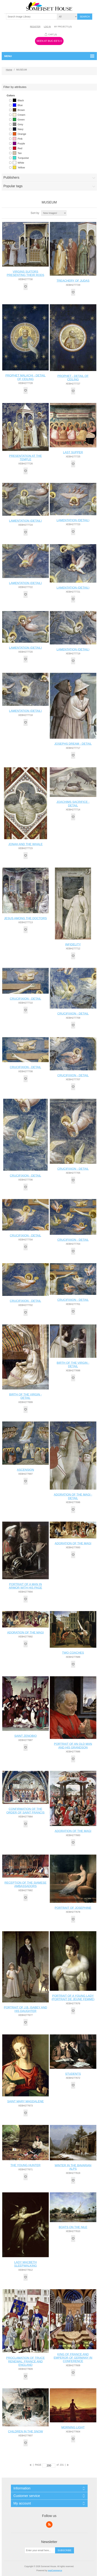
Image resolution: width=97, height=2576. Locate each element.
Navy (18, 129)
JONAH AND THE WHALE (25, 844)
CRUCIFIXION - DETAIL (25, 998)
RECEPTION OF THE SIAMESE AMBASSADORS (25, 1884)
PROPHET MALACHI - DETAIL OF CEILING (25, 377)
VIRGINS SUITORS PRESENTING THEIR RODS (25, 273)
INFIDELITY (73, 944)
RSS (49, 2524)
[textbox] (31, 17)
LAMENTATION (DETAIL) (25, 520)
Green (19, 119)
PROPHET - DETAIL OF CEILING (73, 377)
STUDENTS (73, 2073)
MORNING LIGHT (73, 2427)
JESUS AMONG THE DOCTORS (25, 918)
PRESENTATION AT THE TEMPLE (25, 457)
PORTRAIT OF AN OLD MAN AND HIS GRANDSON (73, 1745)
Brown (19, 110)
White (18, 162)
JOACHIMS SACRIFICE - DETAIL (72, 803)
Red (17, 148)
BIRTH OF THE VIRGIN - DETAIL (25, 1396)
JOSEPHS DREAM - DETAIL (73, 743)
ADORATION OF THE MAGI (73, 1543)
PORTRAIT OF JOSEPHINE (73, 1907)
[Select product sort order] (53, 213)
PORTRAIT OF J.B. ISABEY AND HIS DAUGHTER (25, 2009)
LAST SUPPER (73, 452)
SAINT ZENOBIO (25, 1736)
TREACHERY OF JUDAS (73, 280)
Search (85, 16)
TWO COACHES (73, 1652)
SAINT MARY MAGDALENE (25, 2101)
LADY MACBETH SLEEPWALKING (25, 2264)
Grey (18, 124)
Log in (47, 26)
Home (9, 69)
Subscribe (64, 2550)
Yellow (19, 167)
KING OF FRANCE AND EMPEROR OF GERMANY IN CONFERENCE (73, 2358)
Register (35, 26)
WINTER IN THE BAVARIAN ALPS (73, 2167)
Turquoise (21, 157)
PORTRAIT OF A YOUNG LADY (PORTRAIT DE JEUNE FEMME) (72, 1997)
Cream (19, 114)
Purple (19, 143)
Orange (19, 134)
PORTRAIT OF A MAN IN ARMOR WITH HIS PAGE (25, 1586)
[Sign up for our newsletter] (40, 2550)
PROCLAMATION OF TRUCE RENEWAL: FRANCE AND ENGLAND (25, 2361)
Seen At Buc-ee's (49, 40)
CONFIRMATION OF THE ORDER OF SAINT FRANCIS (25, 1810)
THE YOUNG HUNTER (25, 2165)
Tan (17, 153)
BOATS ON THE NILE (73, 2227)
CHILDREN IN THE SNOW (25, 2431)
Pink (18, 138)
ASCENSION (25, 1469)
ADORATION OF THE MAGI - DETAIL (73, 1496)
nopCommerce (55, 2570)
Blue (18, 105)
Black (18, 100)
